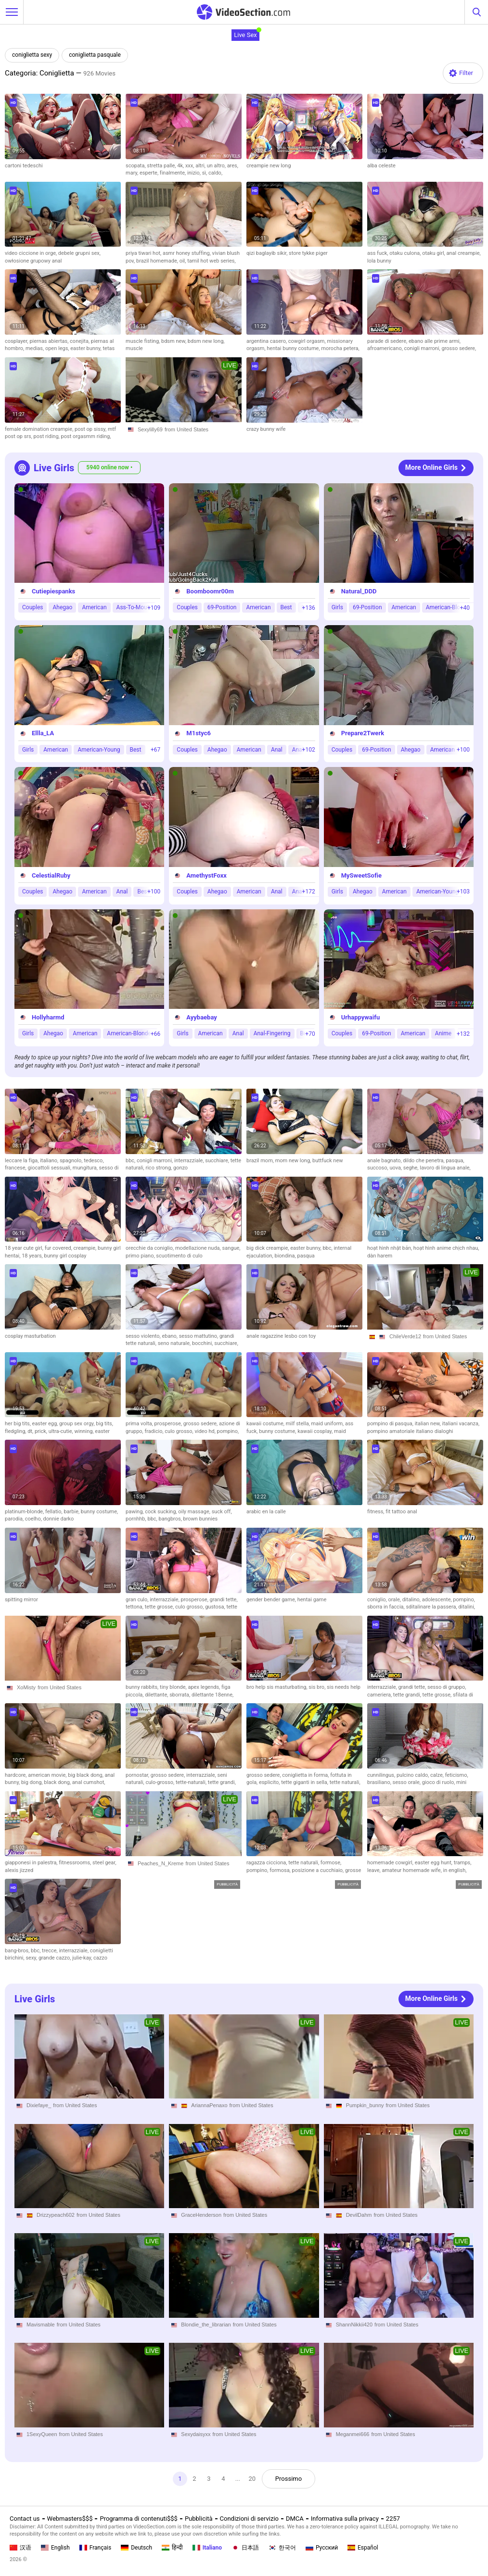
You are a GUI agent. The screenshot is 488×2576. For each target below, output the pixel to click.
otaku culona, (405, 253)
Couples (32, 607)
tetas (109, 348)
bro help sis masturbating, (277, 1687)
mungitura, (86, 1168)
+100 (463, 749)
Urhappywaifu (360, 1017)
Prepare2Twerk (362, 733)
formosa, (281, 1870)
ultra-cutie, (62, 1431)
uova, (396, 1168)
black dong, (58, 1782)
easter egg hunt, (434, 1863)
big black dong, (86, 1775)
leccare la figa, (22, 1160)
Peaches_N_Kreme (160, 1863)
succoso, (378, 1168)
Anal (277, 749)
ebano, (170, 1336)
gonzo (180, 1168)
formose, (331, 1863)
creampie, (86, 1248)
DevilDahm (359, 2215)
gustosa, (215, 1607)
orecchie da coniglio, (150, 1248)
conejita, (80, 341)
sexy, (32, 1958)
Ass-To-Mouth (134, 607)
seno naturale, (175, 1343)
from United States (186, 429)
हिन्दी (172, 2547)
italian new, (428, 1423)
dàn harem (379, 1256)
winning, (84, 1431)
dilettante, (157, 1695)
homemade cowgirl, (391, 1863)
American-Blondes (449, 607)
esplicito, (270, 1782)
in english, (455, 1870)
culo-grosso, (160, 1782)
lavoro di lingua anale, (445, 1168)
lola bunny (379, 261)
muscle (134, 348)
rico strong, (159, 1168)
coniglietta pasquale (95, 54)
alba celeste (381, 166)
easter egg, (45, 1423)
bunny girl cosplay (65, 1256)
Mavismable (40, 2324)
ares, (232, 166)
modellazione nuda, (198, 1248)
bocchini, (203, 1343)
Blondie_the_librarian (206, 2324)
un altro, (217, 166)
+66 (155, 1033)
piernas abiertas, (49, 341)
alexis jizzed (19, 1870)
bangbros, (170, 1519)
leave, (374, 1870)
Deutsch (136, 2547)
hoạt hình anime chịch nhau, (446, 1248)
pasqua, (455, 1160)
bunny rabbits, (143, 1687)
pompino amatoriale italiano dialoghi (410, 1431)
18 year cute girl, (25, 1248)
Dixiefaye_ (38, 2105)
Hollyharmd (48, 1017)
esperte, (150, 173)
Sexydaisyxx (195, 2434)
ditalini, (466, 1607)
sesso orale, (407, 1782)
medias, (35, 348)
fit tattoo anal (401, 1511)
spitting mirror (21, 1599)
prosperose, (168, 1423)
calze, (437, 1775)
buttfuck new (327, 1160)
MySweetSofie (361, 875)
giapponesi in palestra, (32, 1863)
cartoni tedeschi (24, 166)
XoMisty (26, 1687)
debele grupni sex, (79, 253)
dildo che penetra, (424, 1160)
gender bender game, (271, 1599)
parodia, (15, 1519)
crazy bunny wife (265, 429)
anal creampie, (464, 253)
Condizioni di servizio (249, 2518)
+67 (155, 749)
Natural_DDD (359, 591)
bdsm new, (174, 341)
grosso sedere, (459, 348)
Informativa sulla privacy (345, 2518)
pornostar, (138, 1775)
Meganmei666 (353, 2434)
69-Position (222, 607)
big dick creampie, (268, 1248)
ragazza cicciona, (267, 1863)
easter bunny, (86, 348)
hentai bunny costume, (294, 348)
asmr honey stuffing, (187, 253)
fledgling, (16, 1431)
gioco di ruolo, (439, 1782)
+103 (463, 891)
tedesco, (93, 1160)
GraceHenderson (201, 2215)
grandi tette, (224, 1599)
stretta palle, (162, 166)
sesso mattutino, (199, 1336)
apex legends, (204, 1687)
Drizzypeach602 (56, 2215)
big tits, (104, 1423)
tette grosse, (160, 1607)
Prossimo (288, 2478)
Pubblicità (199, 2518)
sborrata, (180, 1695)
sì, (205, 173)
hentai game (312, 1599)
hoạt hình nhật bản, (390, 1248)
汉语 (20, 2547)
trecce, (50, 1951)
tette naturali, (345, 1782)
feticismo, (456, 1775)
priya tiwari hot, (144, 253)
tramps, (463, 1863)
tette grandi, (408, 1695)
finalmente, (173, 173)
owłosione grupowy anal (33, 261)
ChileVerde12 (405, 1336)
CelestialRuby (51, 875)
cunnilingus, (382, 1775)
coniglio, (377, 1599)
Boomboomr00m (209, 591)
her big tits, (18, 1423)
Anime (443, 1033)
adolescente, (437, 1599)
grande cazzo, (55, 1958)
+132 (463, 1033)
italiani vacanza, (460, 1423)
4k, (181, 166)
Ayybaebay (201, 1017)
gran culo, (138, 1599)
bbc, (131, 1160)
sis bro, (317, 1687)
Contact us (25, 2518)
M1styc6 (198, 733)
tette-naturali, (192, 1782)
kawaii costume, (266, 1423)
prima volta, (140, 1423)
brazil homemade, (158, 261)
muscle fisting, (143, 341)
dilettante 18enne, (212, 1695)
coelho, (34, 1519)
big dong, (32, 1782)
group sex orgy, (77, 1423)
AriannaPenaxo (209, 2105)
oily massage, (194, 1511)
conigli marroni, (423, 348)
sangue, (231, 1248)
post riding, (47, 436)
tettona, (135, 1607)
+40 (465, 607)
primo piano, (141, 1256)
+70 (310, 1033)
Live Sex (245, 34)
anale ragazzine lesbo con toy (281, 1336)
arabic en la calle (266, 1511)
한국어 (282, 2547)
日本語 (245, 2547)
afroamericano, (385, 348)
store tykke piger (308, 253)
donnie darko (58, 1519)
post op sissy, (91, 429)
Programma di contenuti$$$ (138, 2518)
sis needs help (343, 1687)
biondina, (285, 1256)
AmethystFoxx (206, 875)
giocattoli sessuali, (49, 1168)
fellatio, (54, 1511)
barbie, (72, 1511)
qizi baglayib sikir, (267, 253)
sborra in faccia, (386, 1607)
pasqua (305, 1256)
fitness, (376, 1511)
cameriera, (380, 1695)
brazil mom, (260, 1160)
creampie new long (268, 166)
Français (95, 2547)
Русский (322, 2547)
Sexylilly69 (150, 429)
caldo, (215, 173)
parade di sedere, (388, 341)
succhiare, (217, 1160)
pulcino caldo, (413, 1775)
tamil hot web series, (211, 261)
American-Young (98, 749)
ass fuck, (378, 253)
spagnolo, (72, 1160)
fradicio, (155, 1431)
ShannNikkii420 (354, 2324)
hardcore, (16, 1775)
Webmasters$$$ (70, 2518)
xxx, (190, 166)
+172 (308, 891)
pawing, (135, 1511)
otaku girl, (434, 253)
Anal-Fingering (272, 1033)
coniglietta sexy (32, 54)
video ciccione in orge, (31, 253)
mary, (133, 173)
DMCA (295, 2518)
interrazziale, (189, 1160)
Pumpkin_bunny (365, 2105)
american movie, (48, 1775)
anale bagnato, (385, 1160)
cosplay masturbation (30, 1336)
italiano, (50, 1160)
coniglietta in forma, (306, 1775)
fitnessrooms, (75, 1863)
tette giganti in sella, (305, 1782)
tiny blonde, (174, 1687)
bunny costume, (278, 1431)
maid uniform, (328, 1423)
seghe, (411, 1168)
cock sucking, (161, 1511)
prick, (42, 1431)
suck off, (222, 1511)
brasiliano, (380, 1782)
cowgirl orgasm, (307, 341)
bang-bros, (18, 1951)
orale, (395, 1599)
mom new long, (293, 1160)
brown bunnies (200, 1519)
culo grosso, (179, 1431)
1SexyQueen (41, 2434)
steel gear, (104, 1863)
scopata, (136, 166)
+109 (153, 607)
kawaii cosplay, (315, 1431)
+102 (308, 749)
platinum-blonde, (25, 1511)
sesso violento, (144, 1336)
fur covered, (59, 1248)
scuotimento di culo (179, 1256)
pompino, (228, 1431)
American (94, 607)
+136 (308, 607)
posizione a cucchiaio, (318, 1870)
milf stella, (298, 1423)
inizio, (194, 173)
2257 (393, 2518)
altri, (201, 166)
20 (252, 2478)
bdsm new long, (206, 341)
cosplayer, (17, 341)
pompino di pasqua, (391, 1423)
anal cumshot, (88, 1782)
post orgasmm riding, (86, 436)
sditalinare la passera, (432, 1607)
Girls (337, 607)
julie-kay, (82, 1958)
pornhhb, (136, 1519)
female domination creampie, (40, 429)
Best (286, 607)
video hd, (205, 1431)
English (55, 2547)
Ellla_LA (43, 733)
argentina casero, (267, 341)
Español (362, 2547)
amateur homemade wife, (412, 1870)
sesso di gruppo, (446, 1687)
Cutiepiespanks (53, 591)
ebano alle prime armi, (435, 341)
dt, (31, 1431)
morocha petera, (340, 348)
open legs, (57, 348)
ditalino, (412, 1599)
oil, (184, 261)
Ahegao (62, 607)
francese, (16, 1168)
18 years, (33, 1256)
